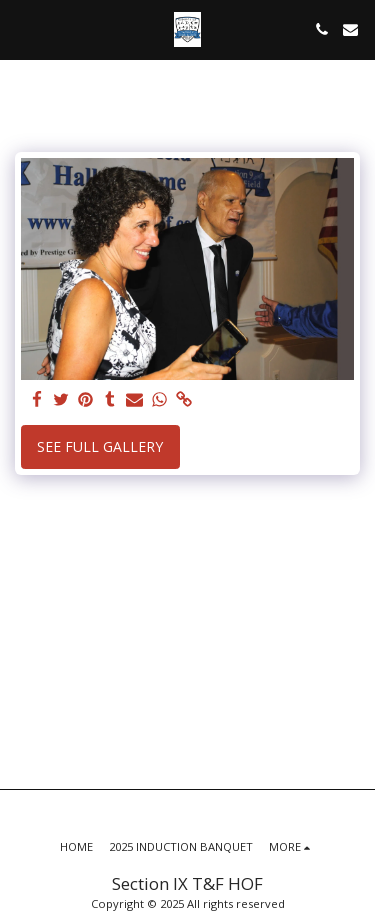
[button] (22, 28)
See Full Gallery (100, 446)
